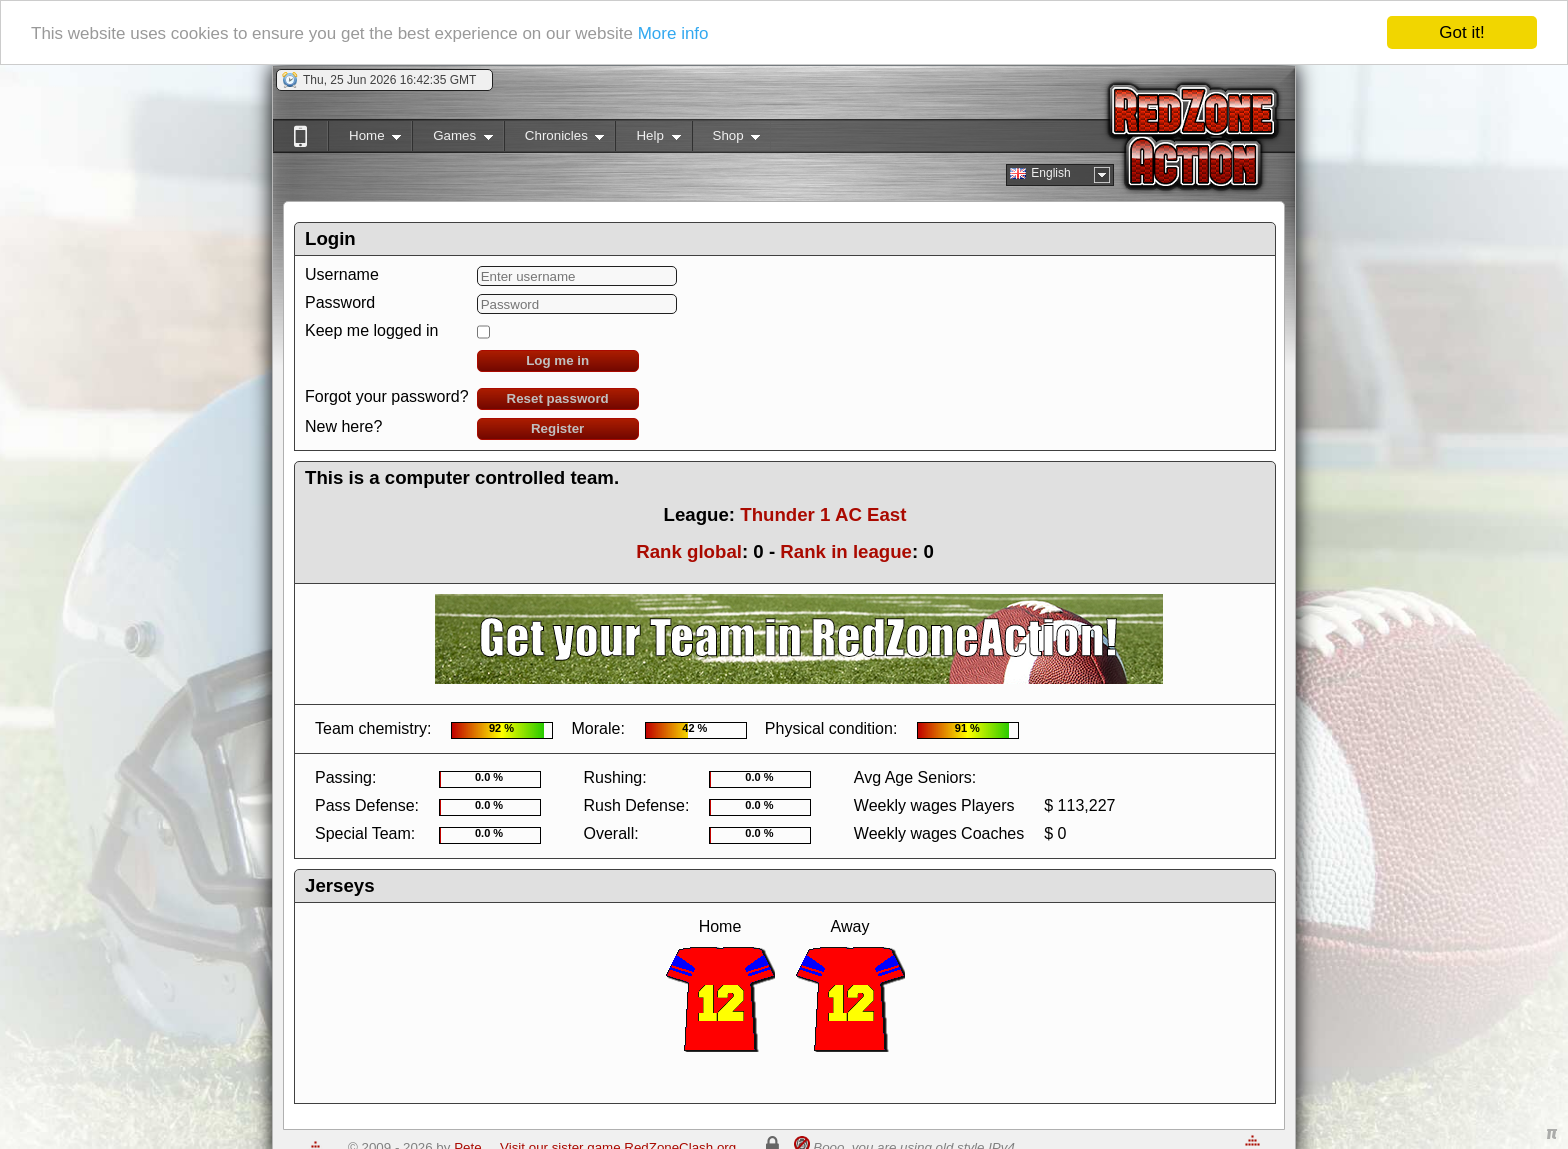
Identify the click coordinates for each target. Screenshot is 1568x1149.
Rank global (689, 551)
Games (452, 139)
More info (673, 33)
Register (557, 428)
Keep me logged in (371, 330)
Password (340, 302)
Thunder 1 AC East (823, 514)
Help (647, 139)
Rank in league (846, 551)
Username (342, 274)
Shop (726, 139)
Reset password (558, 398)
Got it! (1461, 32)
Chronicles (554, 139)
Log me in (557, 360)
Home (364, 139)
